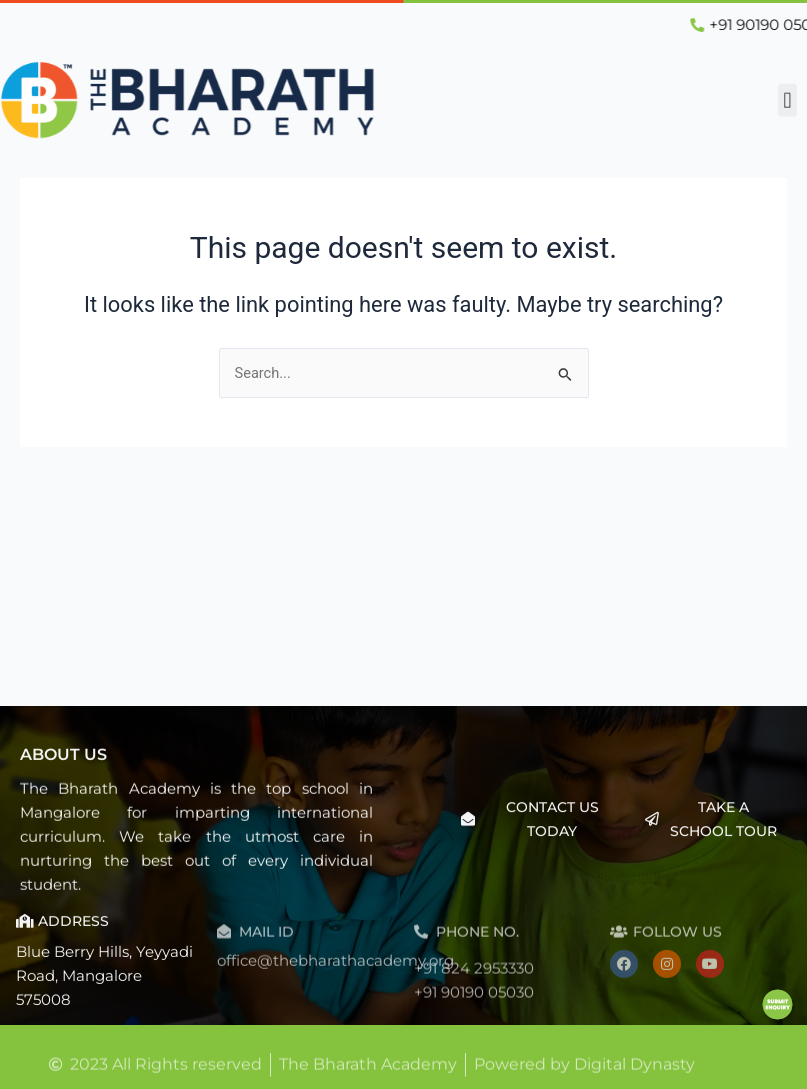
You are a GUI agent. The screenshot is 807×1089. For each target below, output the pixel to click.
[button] (787, 97)
